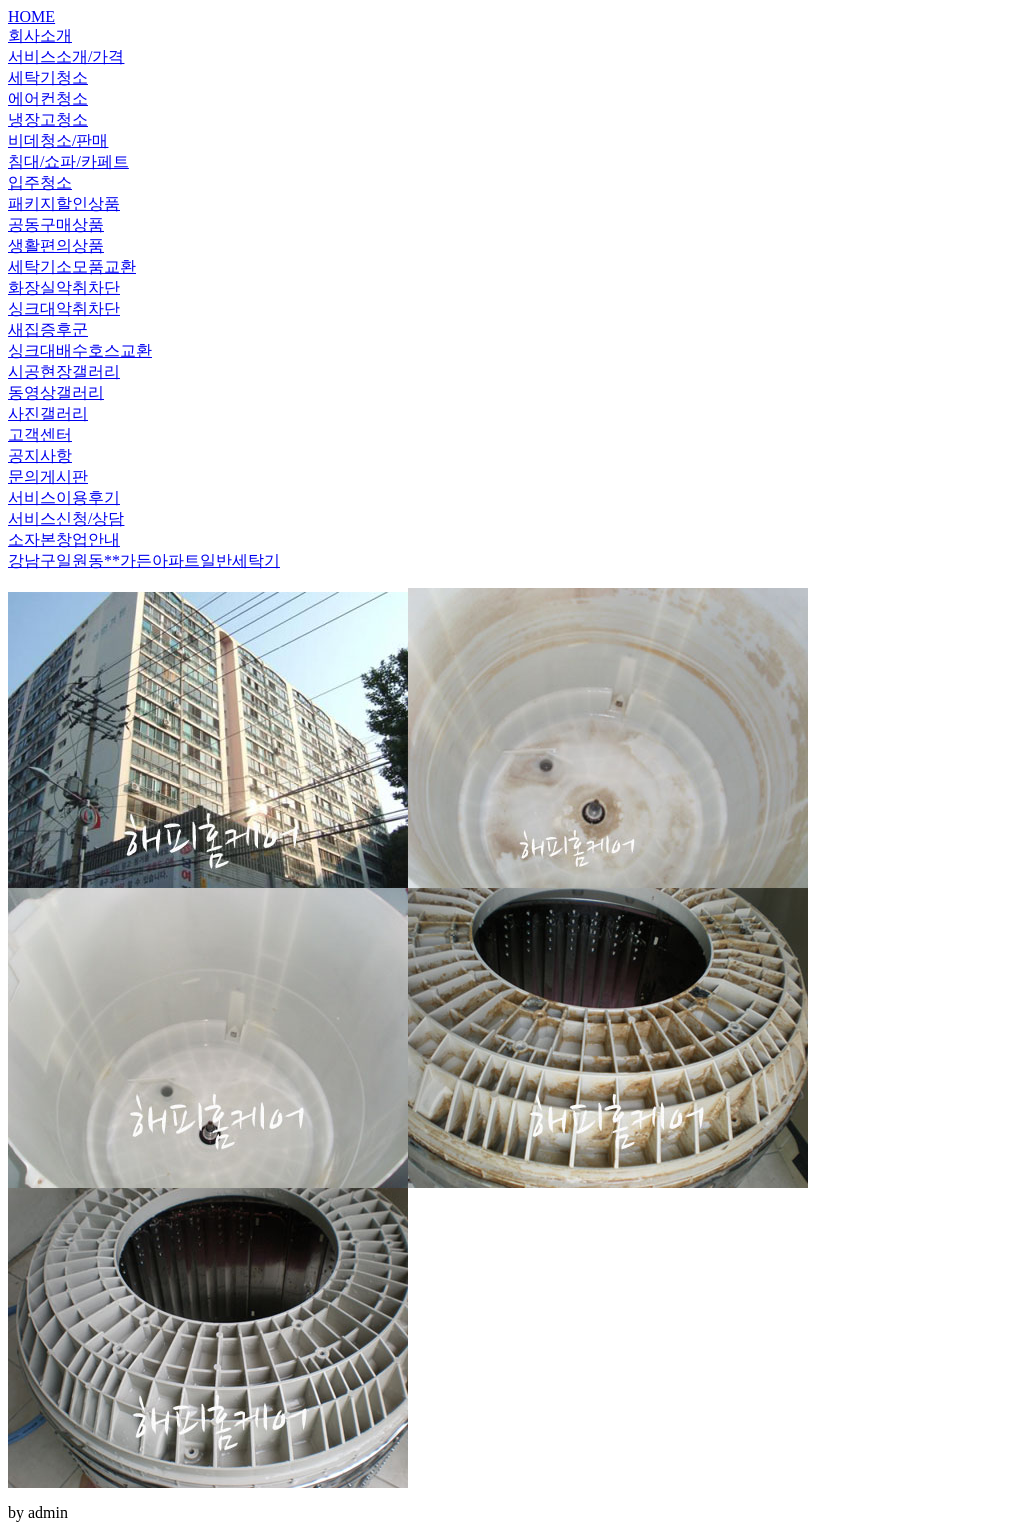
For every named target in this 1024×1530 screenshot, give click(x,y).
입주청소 (40, 182)
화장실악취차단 (64, 287)
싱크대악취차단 (64, 308)
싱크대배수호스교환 (80, 350)
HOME (31, 16)
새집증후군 (48, 329)
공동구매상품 (56, 224)
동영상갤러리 (56, 392)
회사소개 (40, 35)
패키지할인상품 (64, 203)
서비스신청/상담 (66, 518)
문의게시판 (48, 476)
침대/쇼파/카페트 (68, 161)
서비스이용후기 (64, 497)
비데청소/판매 (58, 140)
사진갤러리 (48, 413)
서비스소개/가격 (66, 56)
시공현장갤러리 (64, 371)
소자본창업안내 (64, 539)
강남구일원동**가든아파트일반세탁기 (144, 560)
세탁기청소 (48, 77)
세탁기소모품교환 (72, 266)
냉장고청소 (48, 119)
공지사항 (40, 455)
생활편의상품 (56, 245)
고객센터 (40, 434)
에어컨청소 (48, 98)
